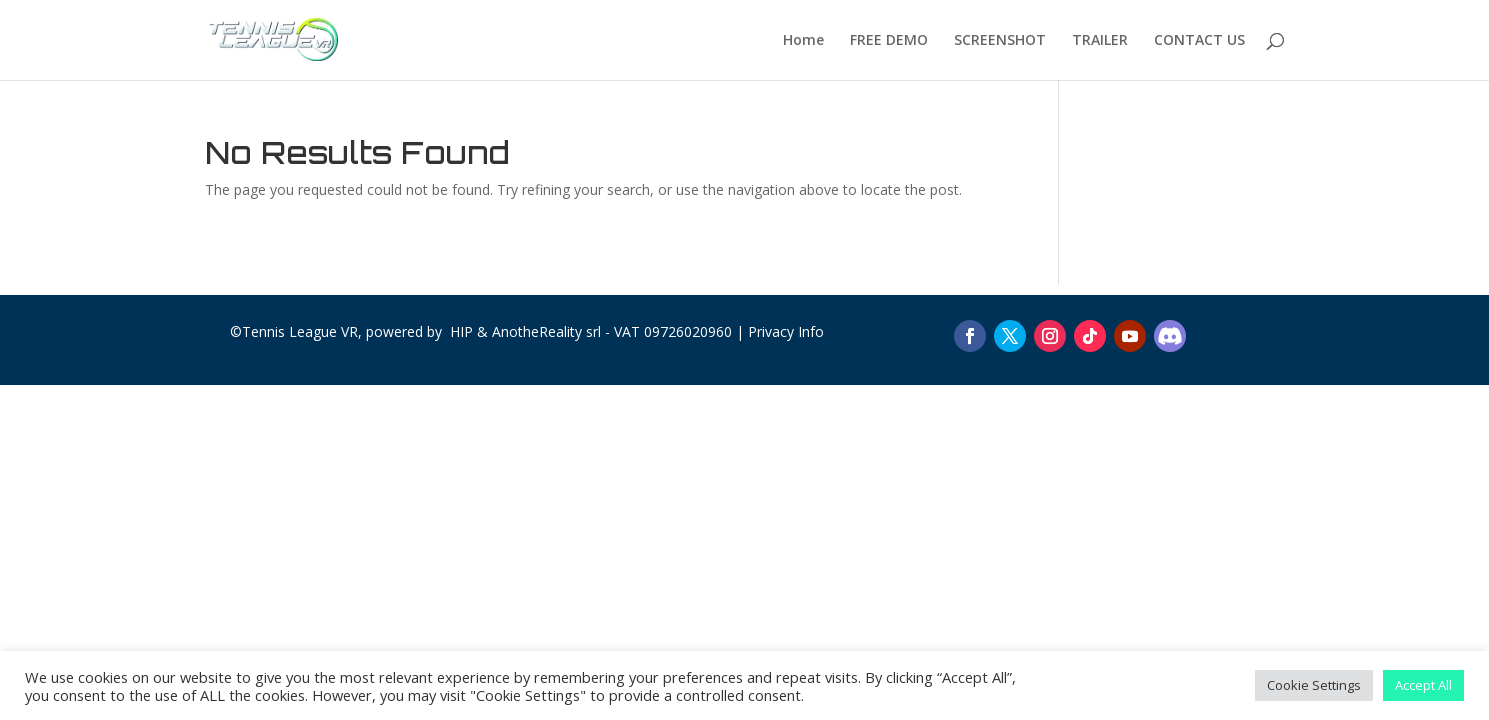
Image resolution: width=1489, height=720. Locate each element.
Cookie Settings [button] (1314, 685)
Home (803, 41)
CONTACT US (1199, 41)
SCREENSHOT (1000, 41)
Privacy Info (786, 331)
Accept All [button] (1423, 685)
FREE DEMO (889, 41)
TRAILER (1100, 41)
